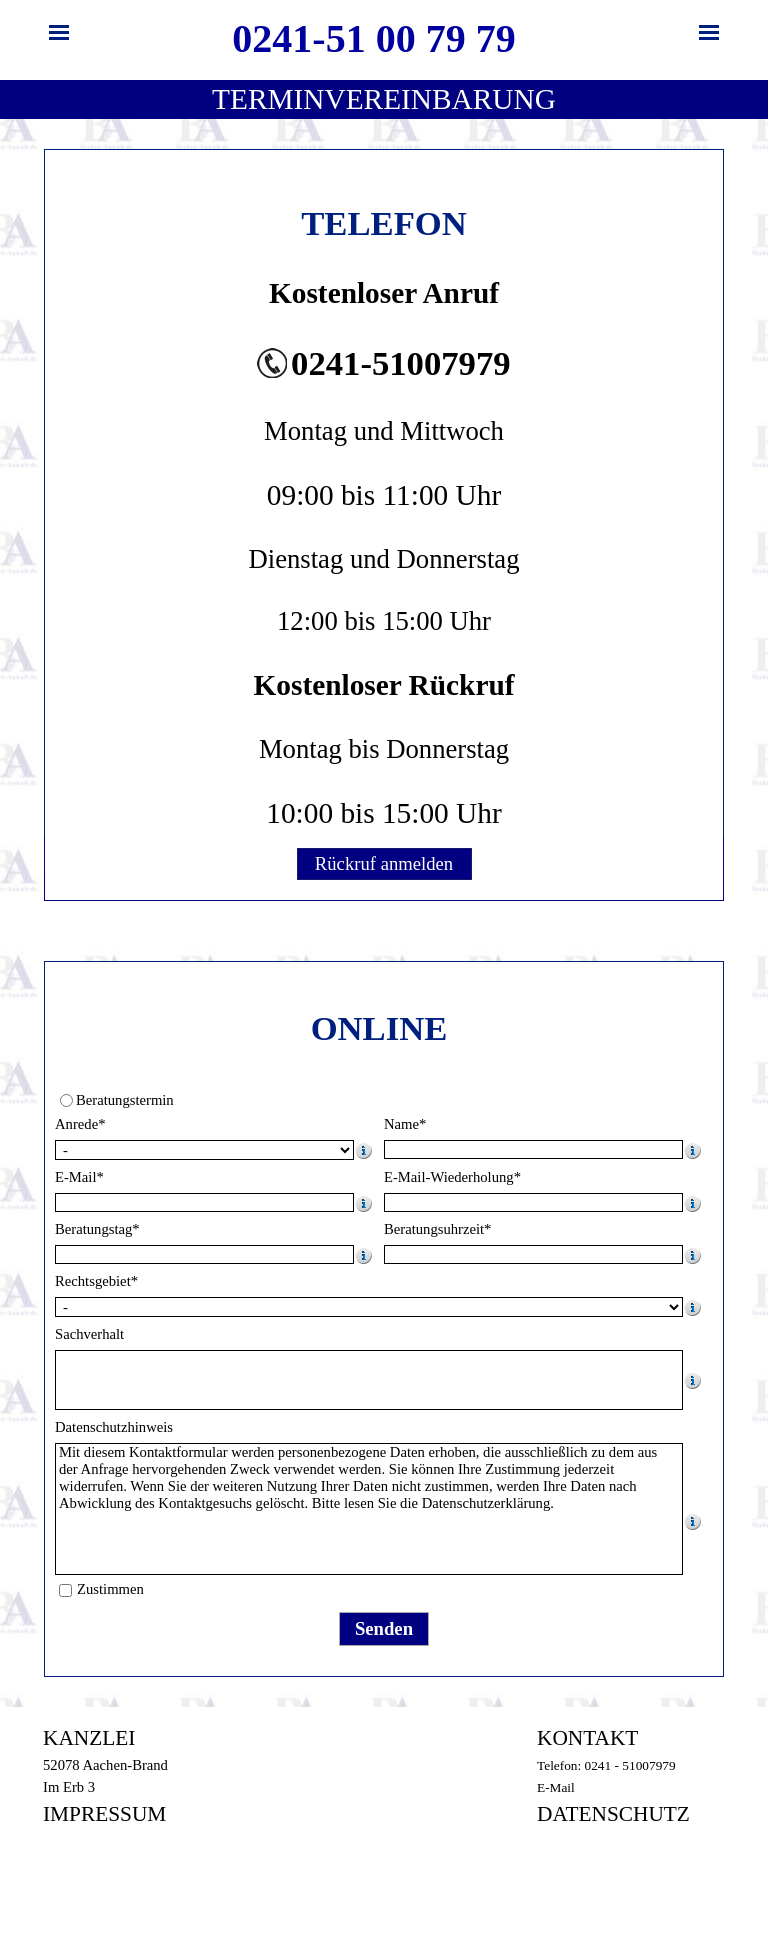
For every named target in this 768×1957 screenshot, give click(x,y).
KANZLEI (89, 1738)
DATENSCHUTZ (613, 1814)
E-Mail (556, 1787)
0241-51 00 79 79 (373, 38)
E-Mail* (79, 1177)
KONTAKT (587, 1738)
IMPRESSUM (104, 1814)
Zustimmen (110, 1589)
